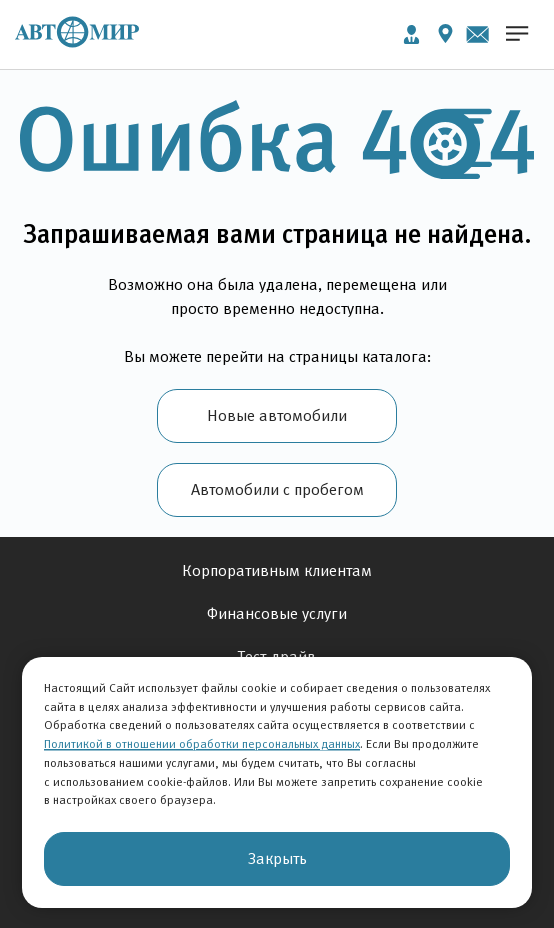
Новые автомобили (277, 415)
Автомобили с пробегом (277, 489)
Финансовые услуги (277, 613)
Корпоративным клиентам (277, 570)
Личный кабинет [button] (411, 34)
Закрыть (277, 858)
